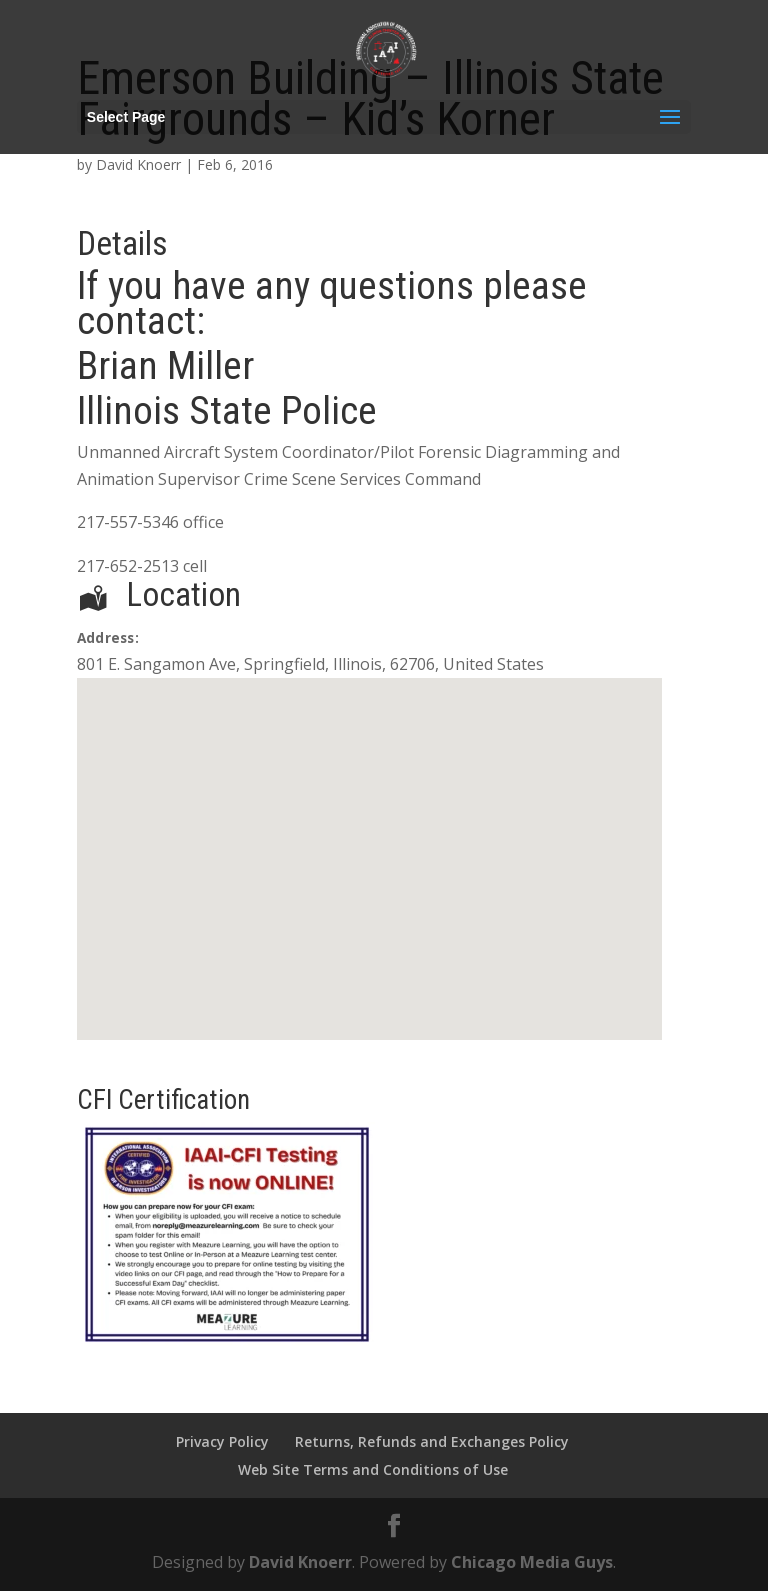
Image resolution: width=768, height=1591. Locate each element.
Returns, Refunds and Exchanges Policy (432, 1441)
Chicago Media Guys (532, 1562)
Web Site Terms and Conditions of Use (373, 1469)
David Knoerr (138, 164)
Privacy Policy (222, 1441)
